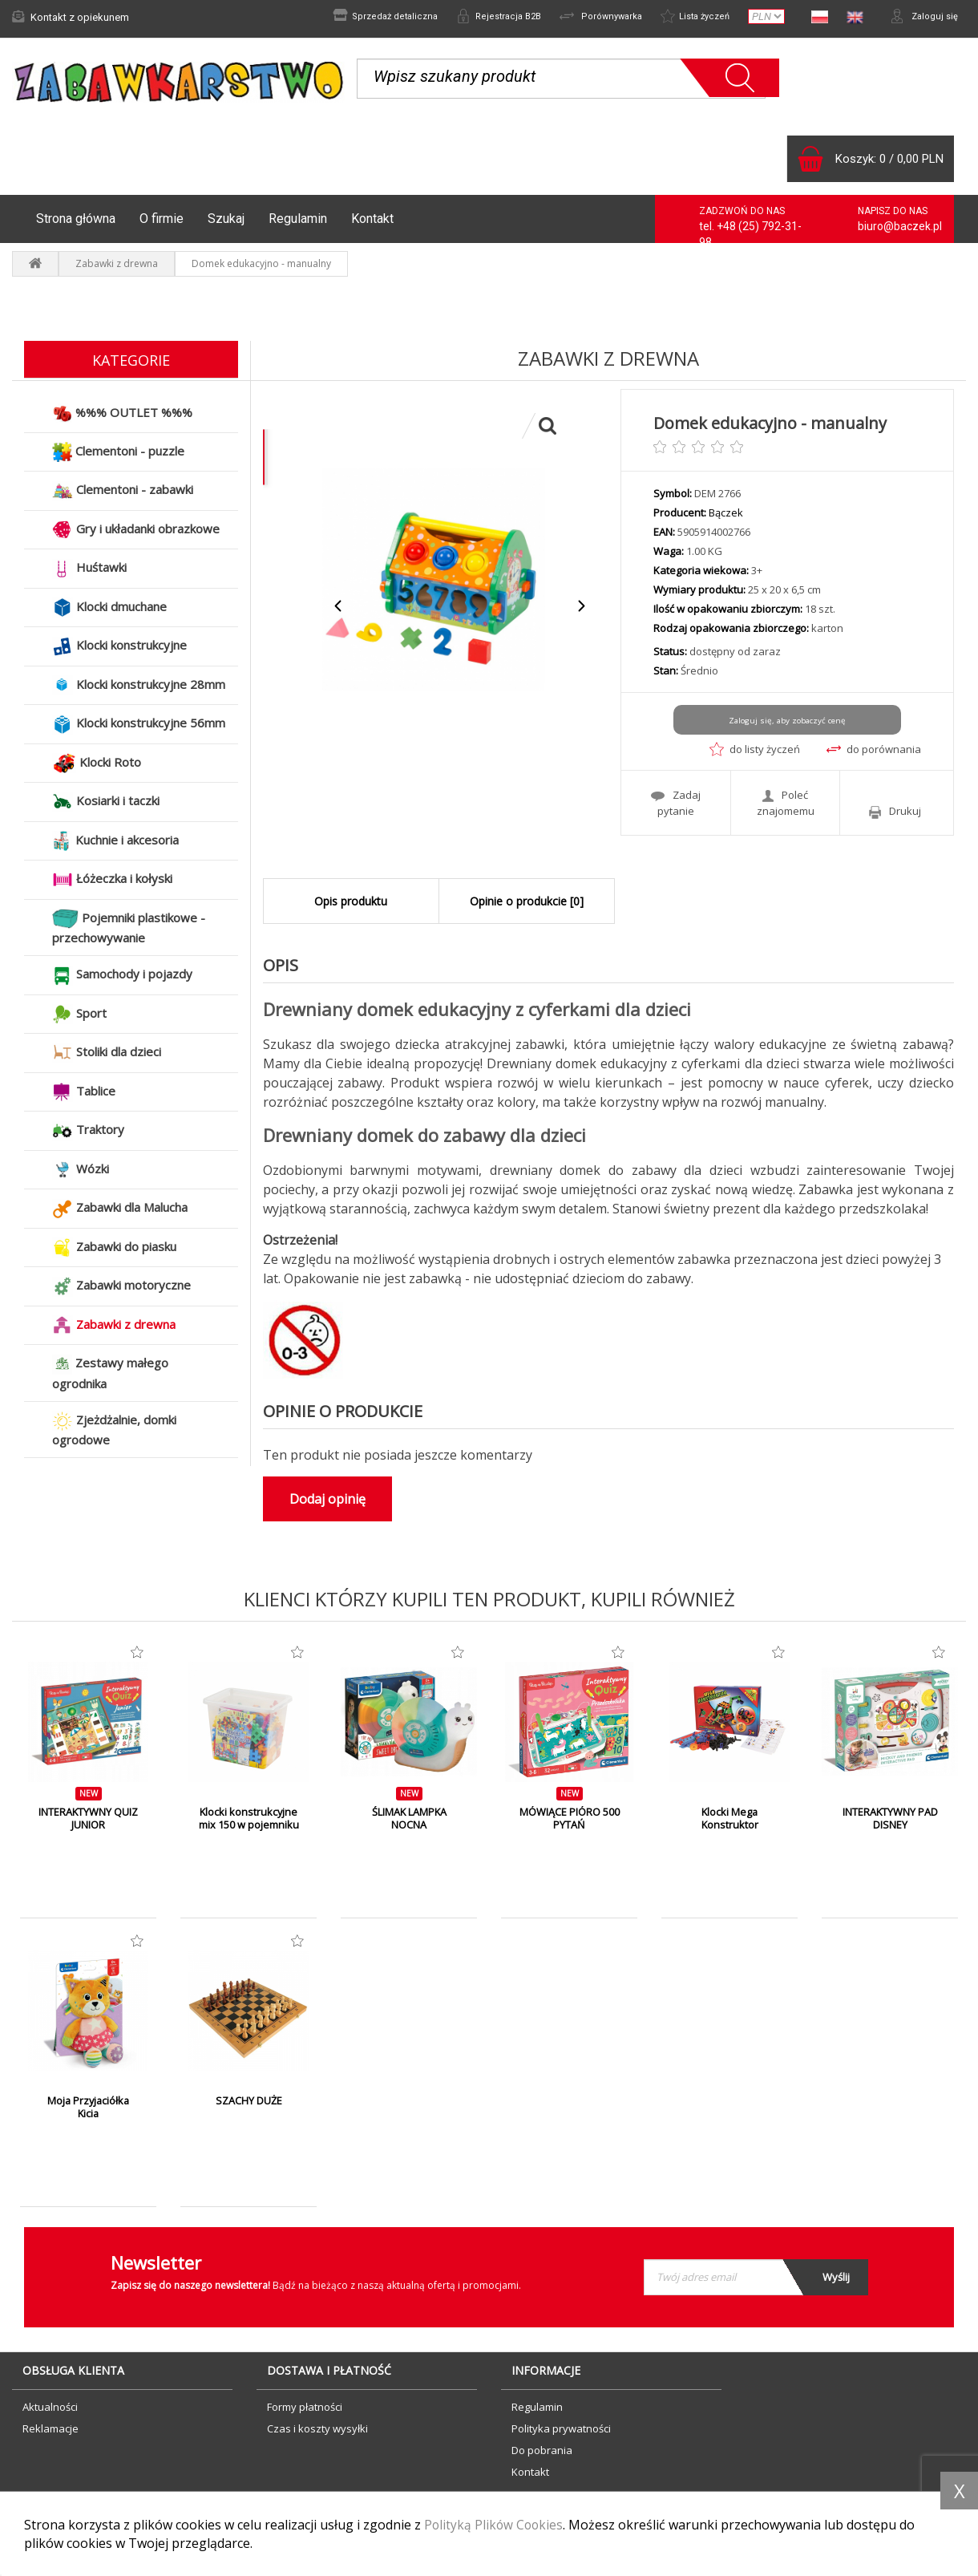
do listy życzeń (754, 749)
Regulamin (298, 218)
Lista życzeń (687, 17)
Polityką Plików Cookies (495, 2525)
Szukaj (226, 218)
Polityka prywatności (561, 2428)
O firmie (161, 218)
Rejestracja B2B (479, 17)
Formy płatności (304, 2407)
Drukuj (895, 810)
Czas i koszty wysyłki (317, 2428)
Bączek (726, 512)
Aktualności (50, 2407)
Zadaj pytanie (676, 802)
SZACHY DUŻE (249, 2101)
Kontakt (372, 218)
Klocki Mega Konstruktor (729, 1819)
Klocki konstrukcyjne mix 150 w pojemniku (249, 1819)
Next (580, 606)
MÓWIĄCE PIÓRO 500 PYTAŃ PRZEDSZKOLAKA (569, 1825)
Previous (338, 606)
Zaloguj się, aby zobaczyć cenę (786, 720)
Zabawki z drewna (116, 263)
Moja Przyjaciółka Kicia (88, 2107)
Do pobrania (541, 2450)
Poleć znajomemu (785, 802)
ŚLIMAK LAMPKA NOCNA (409, 1819)
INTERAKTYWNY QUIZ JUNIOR (88, 1819)
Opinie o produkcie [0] (527, 901)
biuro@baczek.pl (900, 226)
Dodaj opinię (327, 1499)
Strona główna (75, 218)
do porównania (873, 749)
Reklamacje (50, 2428)
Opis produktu (350, 901)
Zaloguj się (922, 17)
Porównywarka (587, 17)
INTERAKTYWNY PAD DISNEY (890, 1819)
